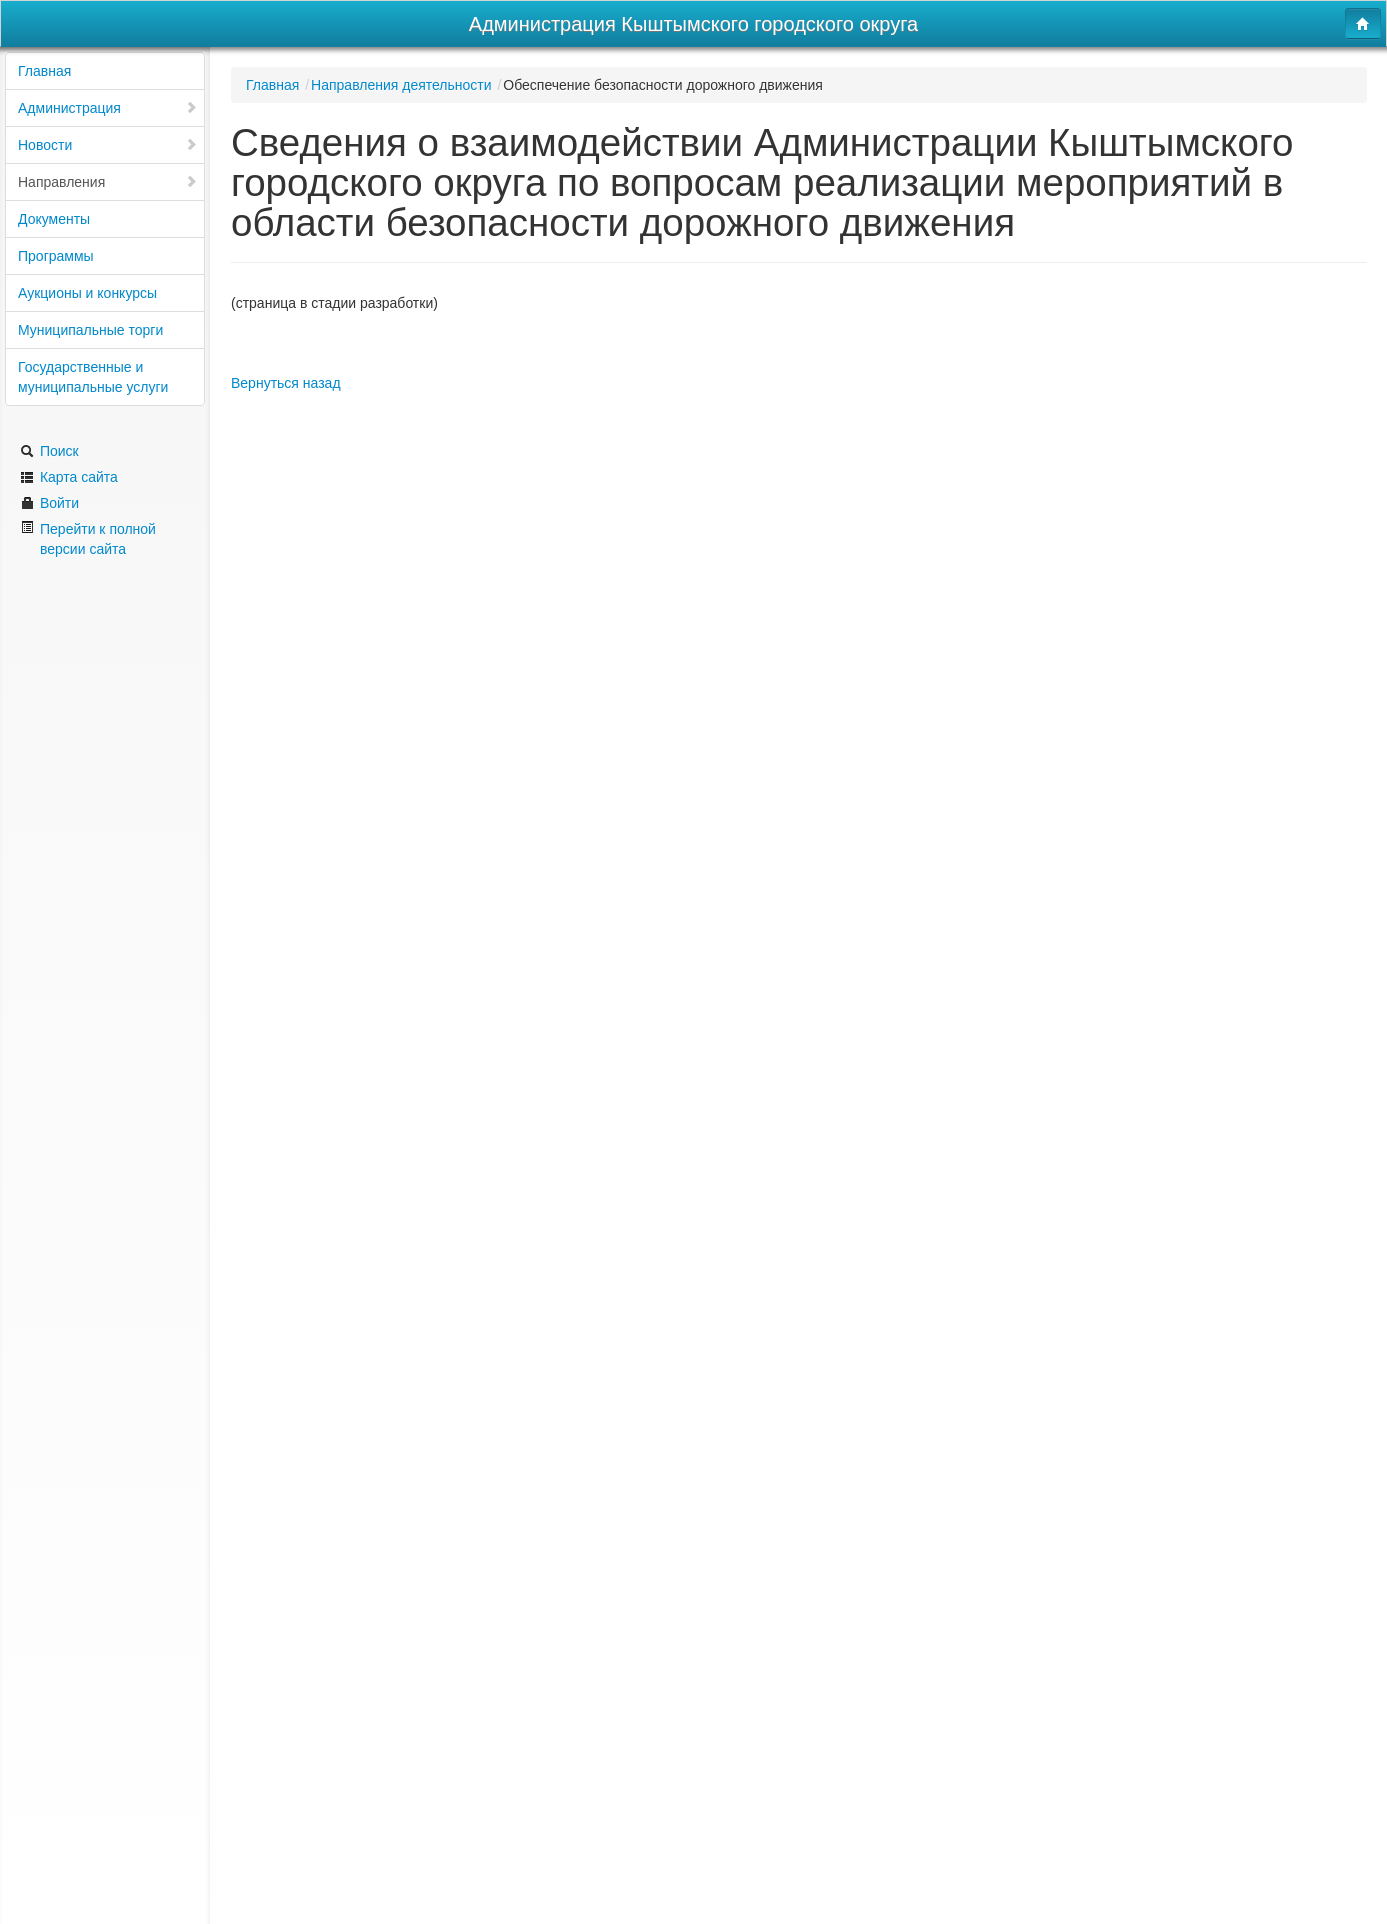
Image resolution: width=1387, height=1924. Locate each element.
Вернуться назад (286, 383)
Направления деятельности (401, 85)
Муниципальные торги (90, 330)
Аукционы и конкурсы (87, 293)
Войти (49, 503)
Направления (108, 182)
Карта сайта (69, 477)
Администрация (108, 108)
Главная (44, 71)
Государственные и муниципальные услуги (93, 377)
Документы (54, 219)
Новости (108, 145)
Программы (56, 256)
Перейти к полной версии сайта (88, 538)
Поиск (49, 451)
